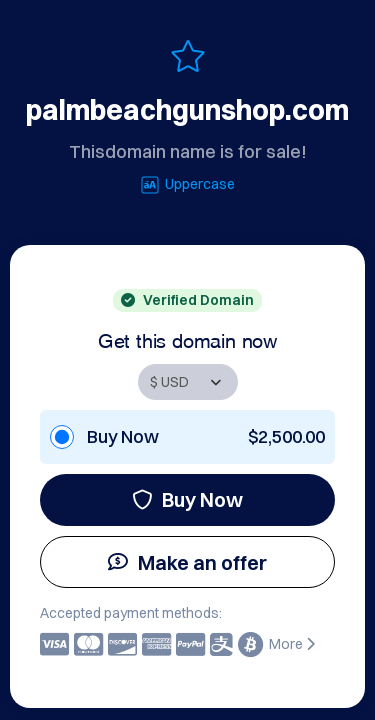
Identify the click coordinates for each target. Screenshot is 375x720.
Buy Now (187, 499)
